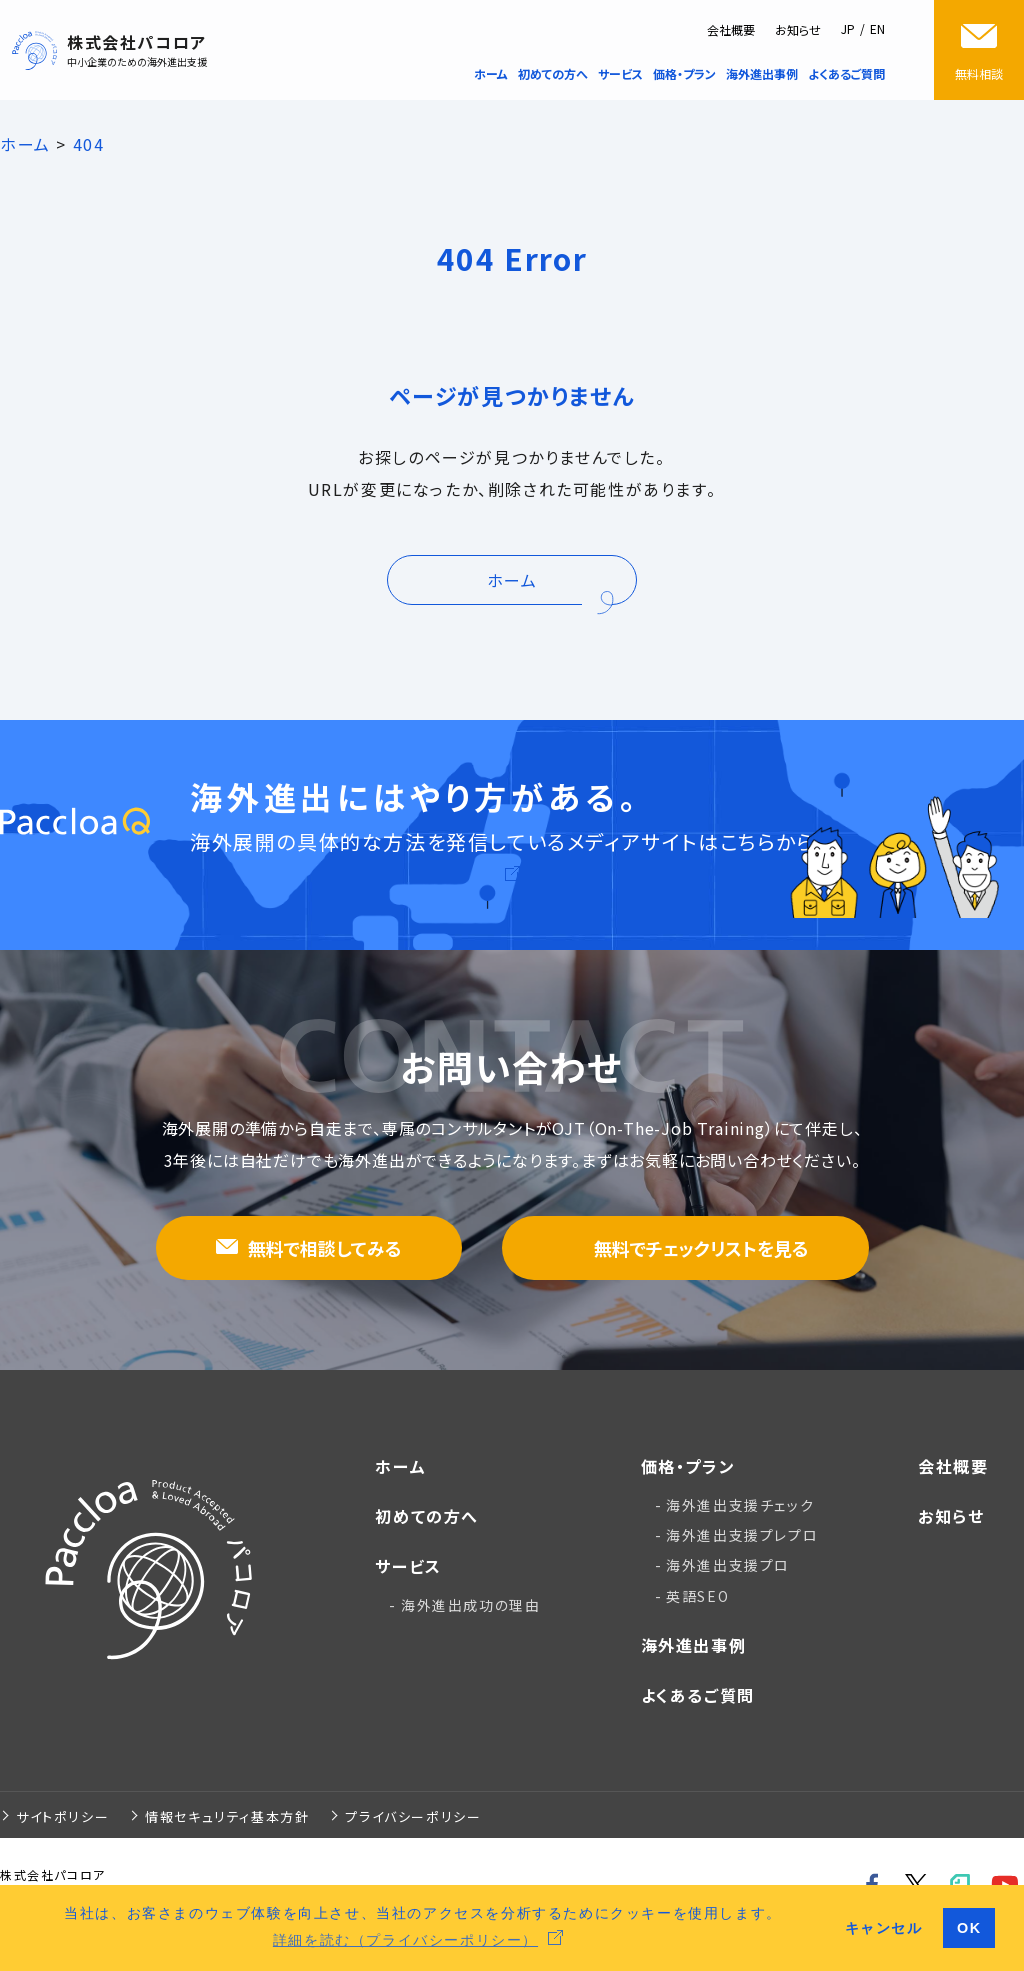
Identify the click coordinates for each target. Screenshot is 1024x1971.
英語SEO (697, 1596)
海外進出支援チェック (740, 1505)
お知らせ (798, 29)
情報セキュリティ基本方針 (227, 1816)
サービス (408, 1566)
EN (877, 28)
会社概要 (731, 29)
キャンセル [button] (884, 1928)
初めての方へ (427, 1516)
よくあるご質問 (698, 1695)
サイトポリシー (62, 1816)
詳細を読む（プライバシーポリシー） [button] (405, 1939)
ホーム (400, 1466)
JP (848, 28)
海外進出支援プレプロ (742, 1535)
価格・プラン (688, 1466)
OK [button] (969, 1928)
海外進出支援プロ (728, 1565)
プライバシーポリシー (413, 1816)
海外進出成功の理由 (470, 1605)
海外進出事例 (694, 1645)
